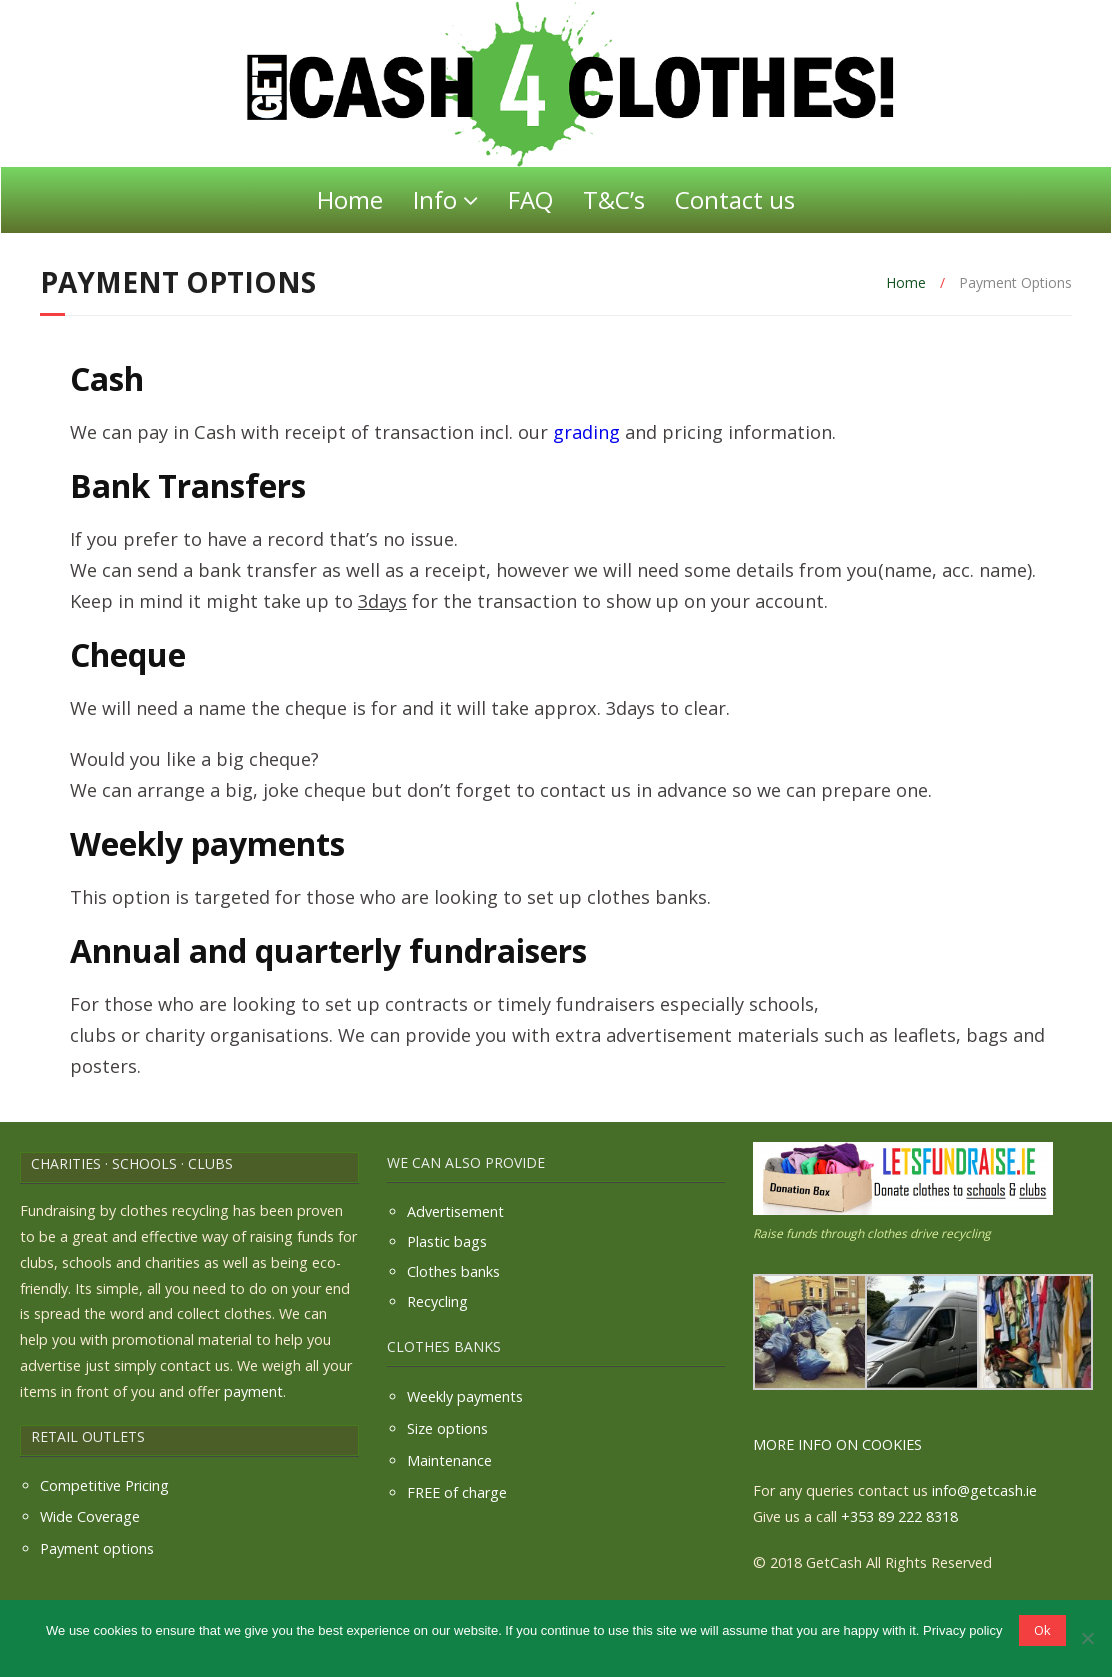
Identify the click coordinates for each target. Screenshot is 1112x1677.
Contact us (735, 199)
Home (350, 199)
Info (435, 199)
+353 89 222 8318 (899, 1516)
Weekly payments (465, 1396)
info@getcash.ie (984, 1490)
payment (253, 1391)
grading (586, 432)
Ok (1042, 1630)
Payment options (97, 1548)
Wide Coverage (90, 1516)
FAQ (530, 199)
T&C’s (614, 199)
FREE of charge (457, 1492)
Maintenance (449, 1460)
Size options (447, 1428)
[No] (1087, 1638)
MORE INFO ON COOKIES (837, 1444)
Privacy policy (962, 1630)
